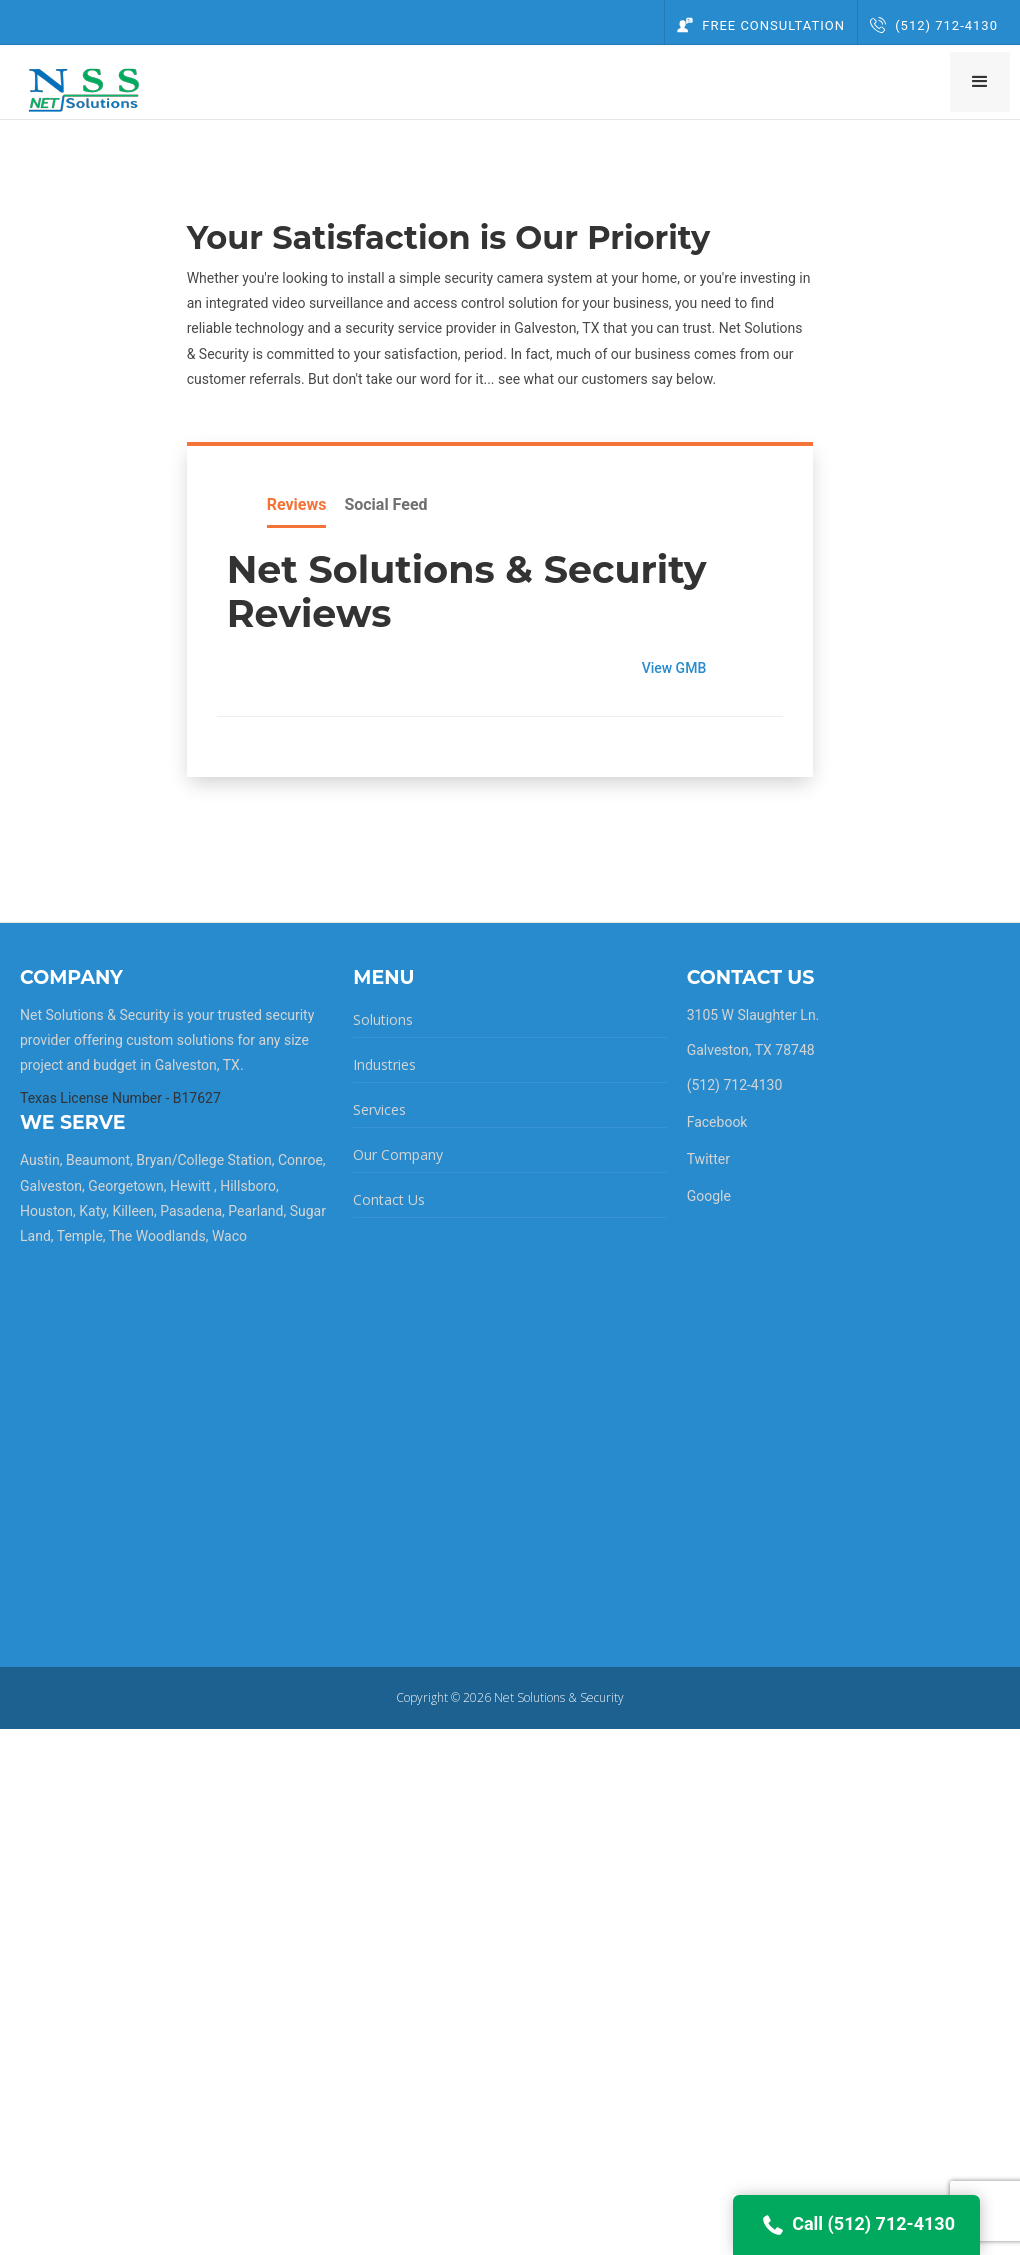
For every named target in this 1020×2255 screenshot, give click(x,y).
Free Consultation (761, 25)
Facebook (717, 1122)
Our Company (398, 1154)
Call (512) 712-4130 (856, 2225)
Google (709, 1196)
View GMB (681, 668)
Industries (384, 1064)
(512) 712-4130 (934, 25)
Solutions (383, 1019)
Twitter (708, 1159)
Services (379, 1109)
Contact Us (389, 1199)
